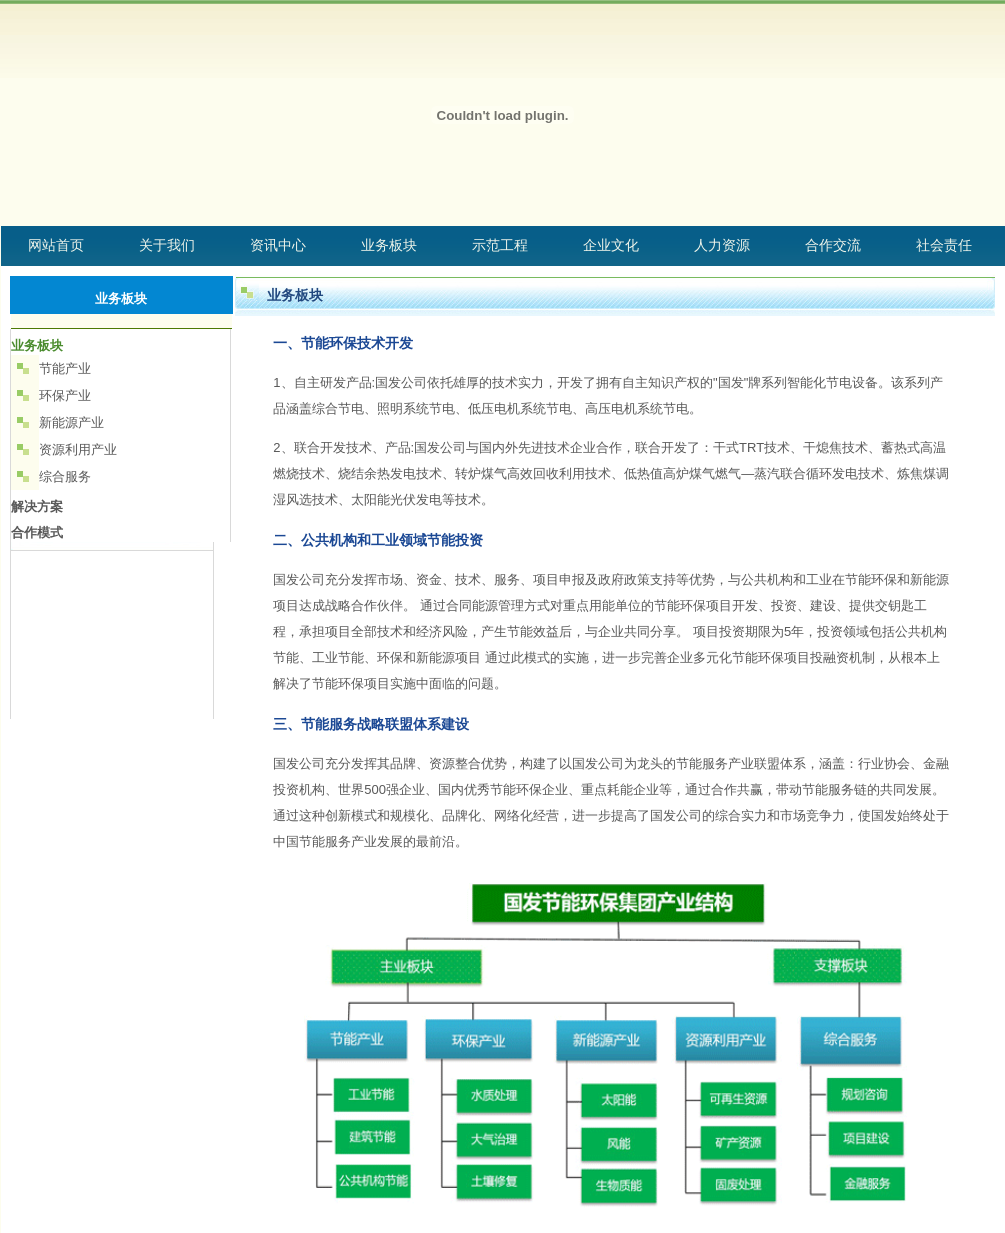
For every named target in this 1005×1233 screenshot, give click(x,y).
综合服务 (65, 476)
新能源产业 (71, 422)
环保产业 (65, 395)
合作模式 (37, 532)
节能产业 (65, 368)
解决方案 (37, 506)
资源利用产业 (78, 449)
